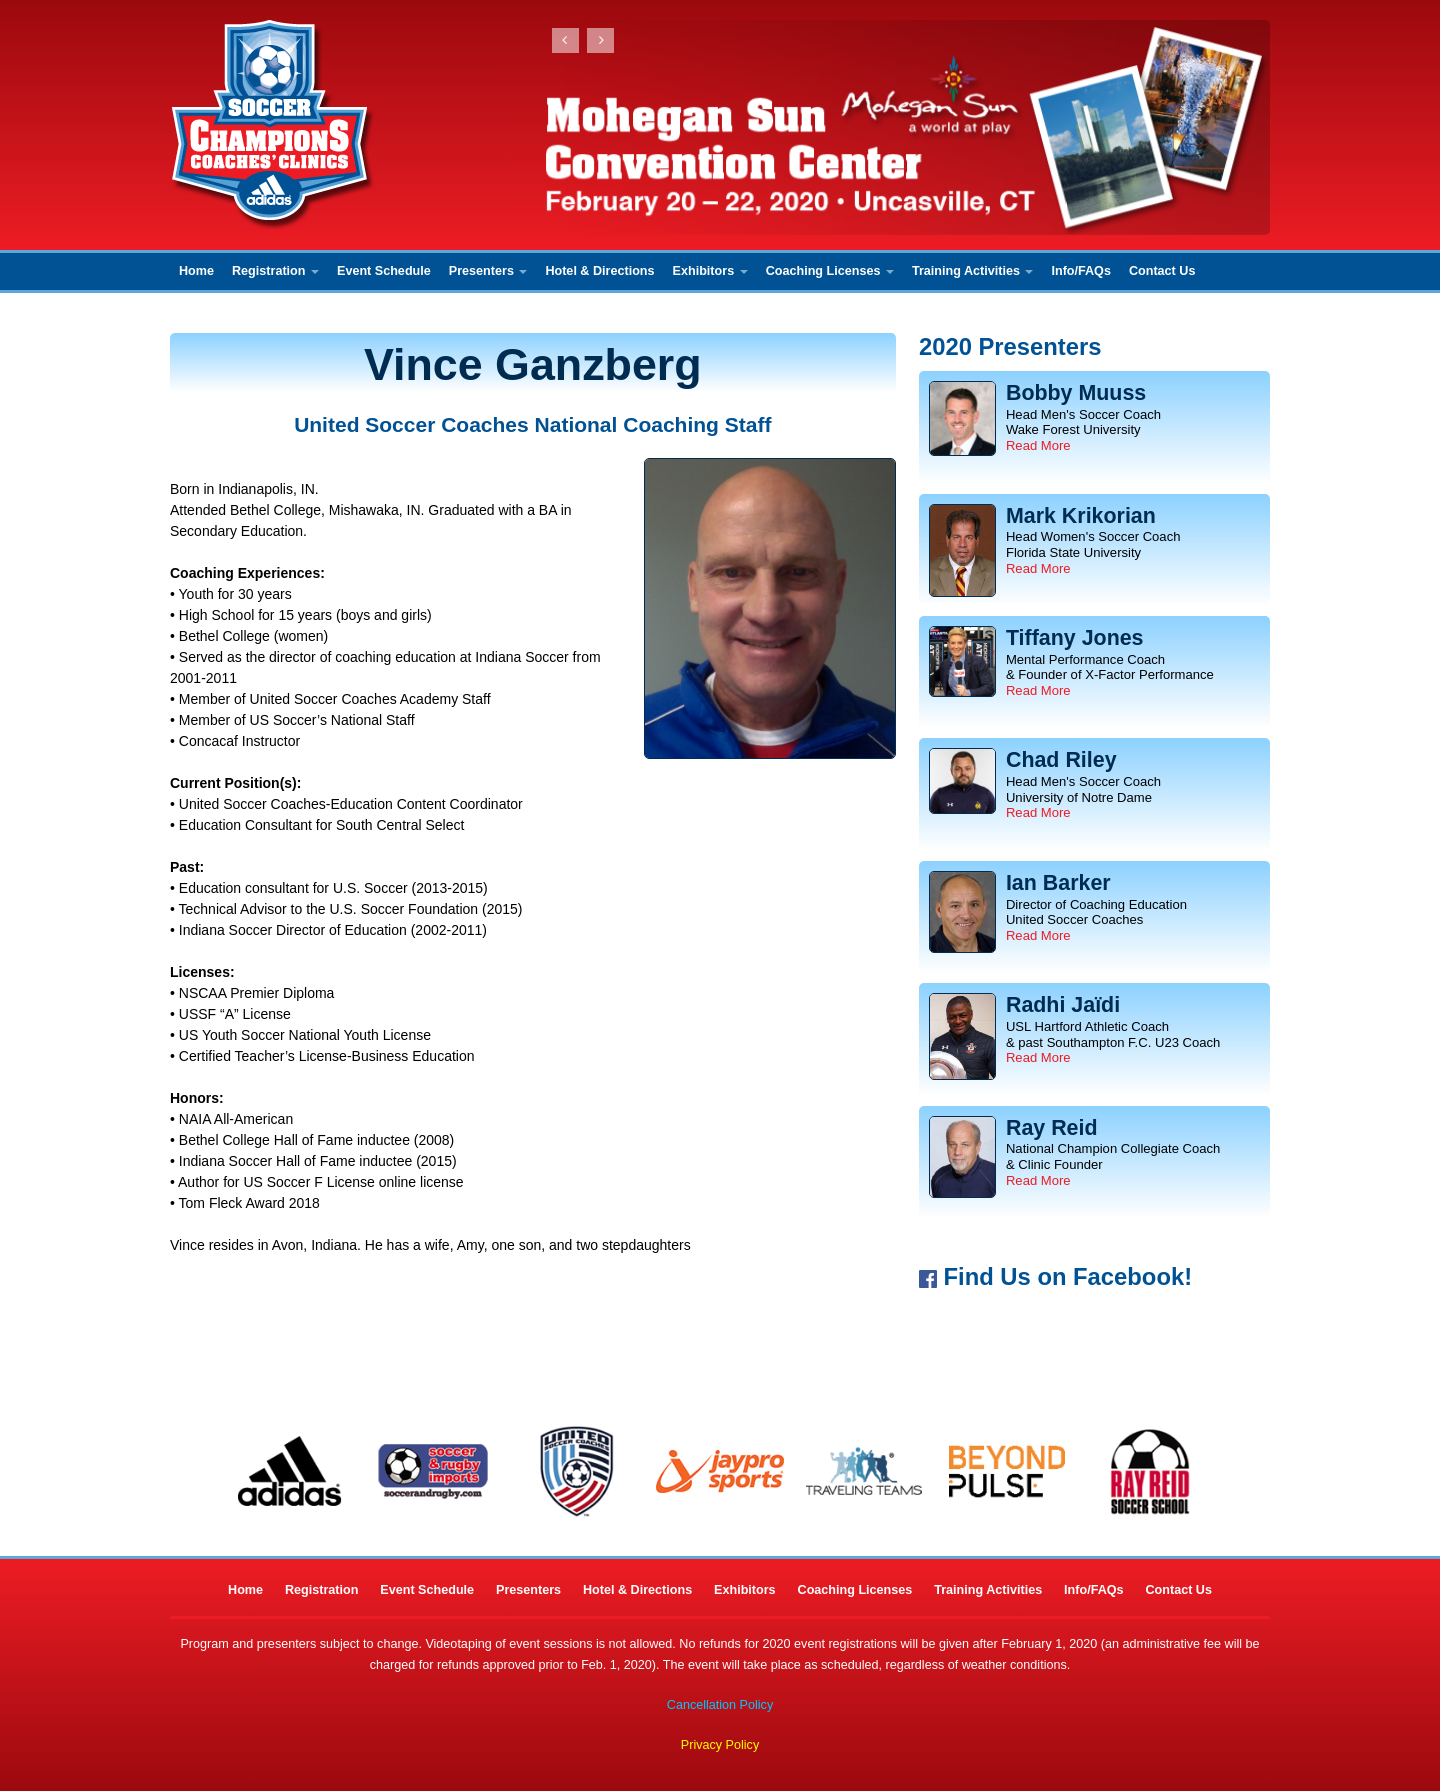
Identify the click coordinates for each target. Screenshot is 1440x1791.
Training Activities (973, 271)
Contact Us (1162, 271)
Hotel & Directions (599, 271)
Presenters (488, 271)
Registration (275, 271)
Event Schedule (384, 271)
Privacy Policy (720, 1745)
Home (196, 271)
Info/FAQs (1080, 271)
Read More (1038, 445)
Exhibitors (710, 271)
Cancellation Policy (720, 1705)
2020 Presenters (1010, 346)
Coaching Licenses (830, 271)
